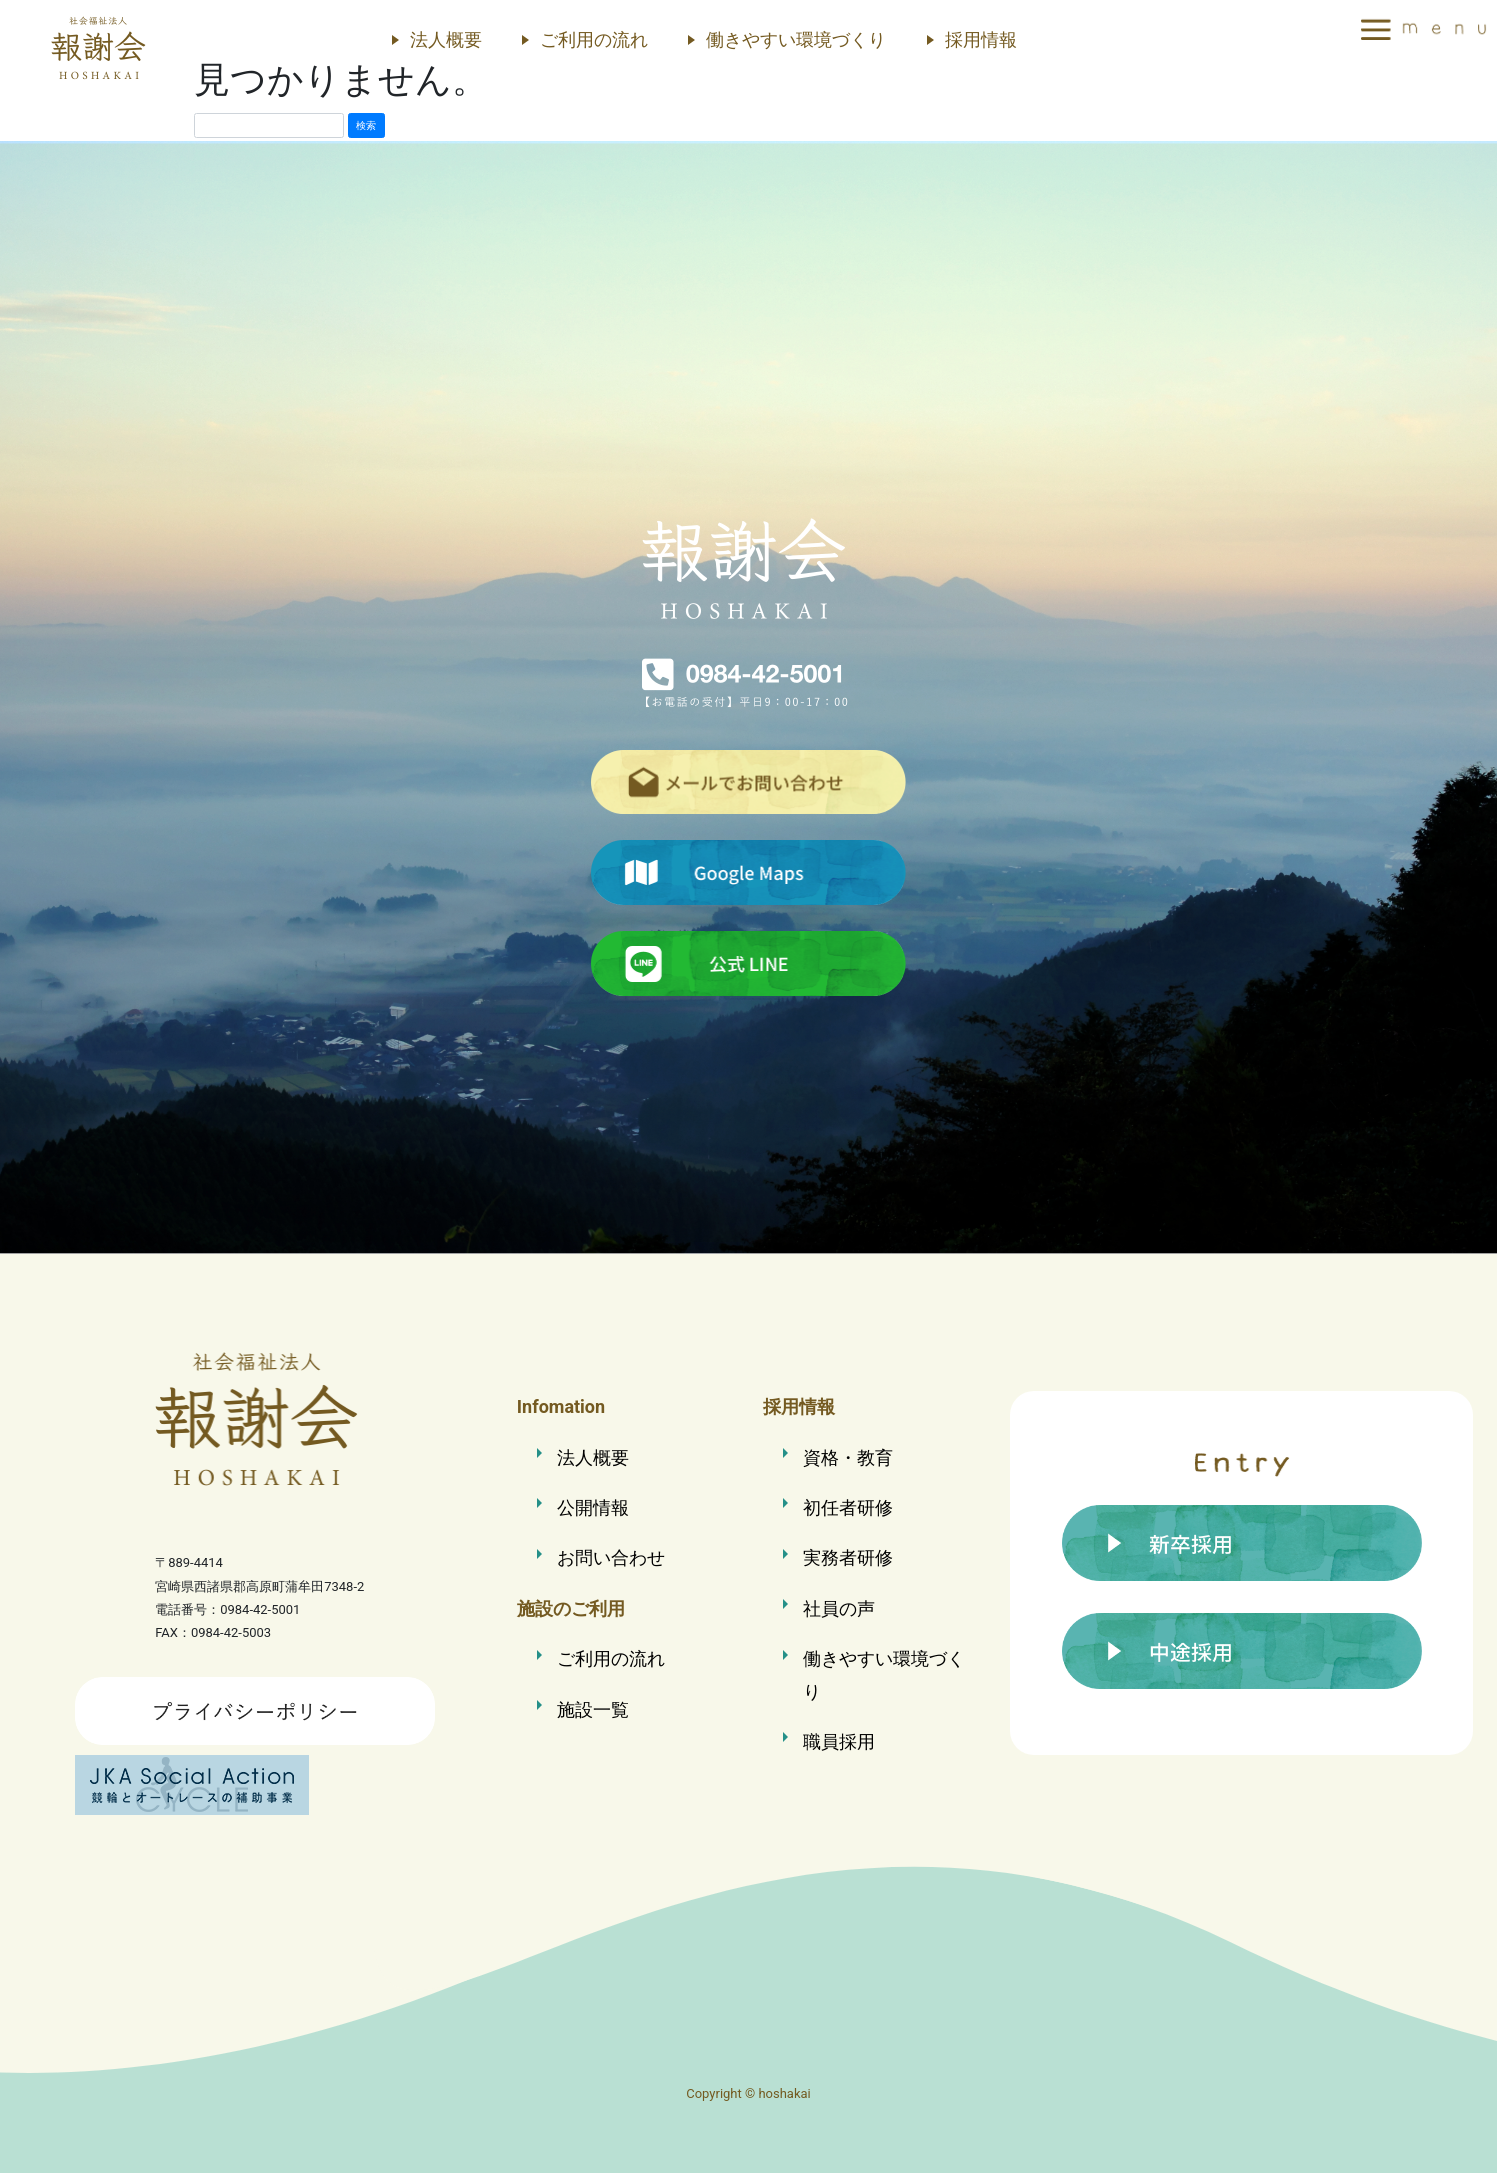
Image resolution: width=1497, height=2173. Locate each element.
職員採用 (839, 1741)
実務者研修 (848, 1557)
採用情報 (981, 39)
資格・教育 (848, 1457)
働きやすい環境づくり (796, 39)
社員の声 (839, 1608)
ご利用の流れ (594, 39)
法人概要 (446, 39)
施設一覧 (593, 1709)
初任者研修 (848, 1507)
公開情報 (593, 1507)
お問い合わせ (611, 1557)
